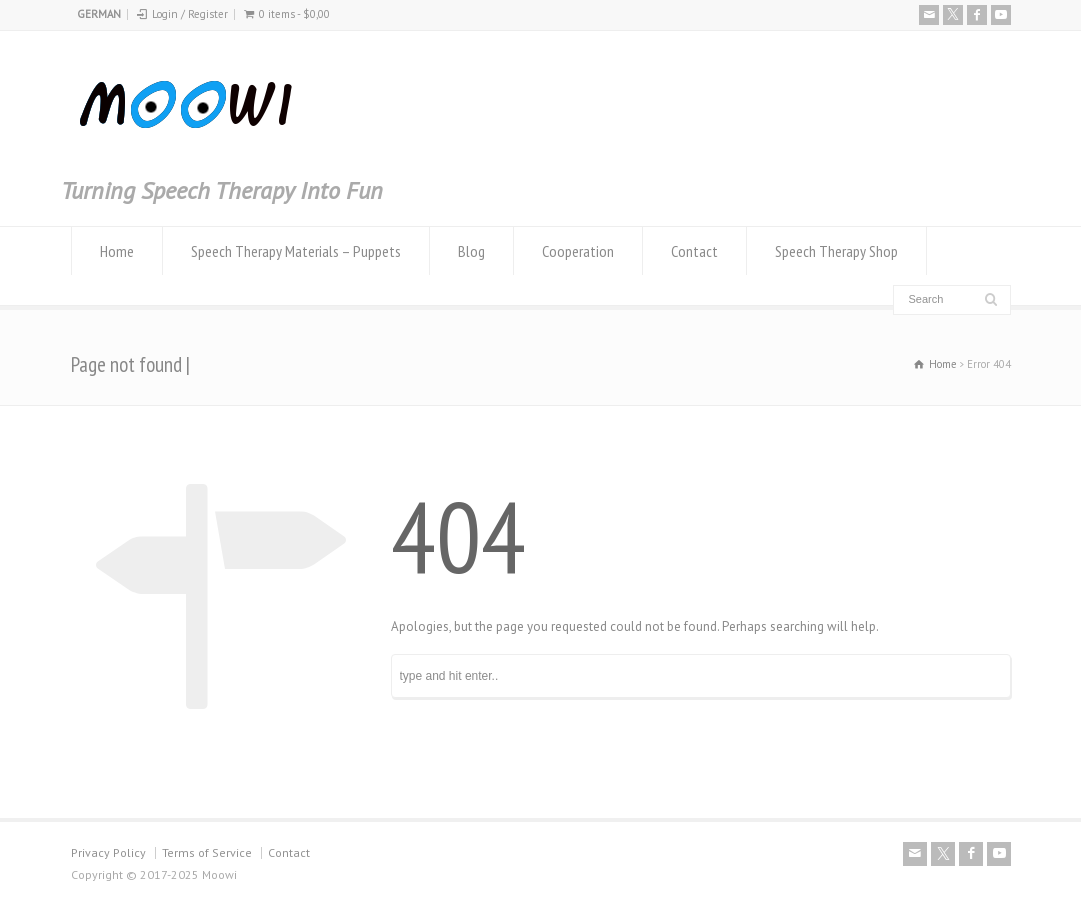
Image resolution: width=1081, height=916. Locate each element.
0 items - (294, 14)
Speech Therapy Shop (836, 251)
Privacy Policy (108, 852)
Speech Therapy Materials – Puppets (296, 251)
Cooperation (578, 251)
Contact (694, 251)
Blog (471, 251)
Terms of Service (207, 852)
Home (117, 251)
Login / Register (190, 14)
